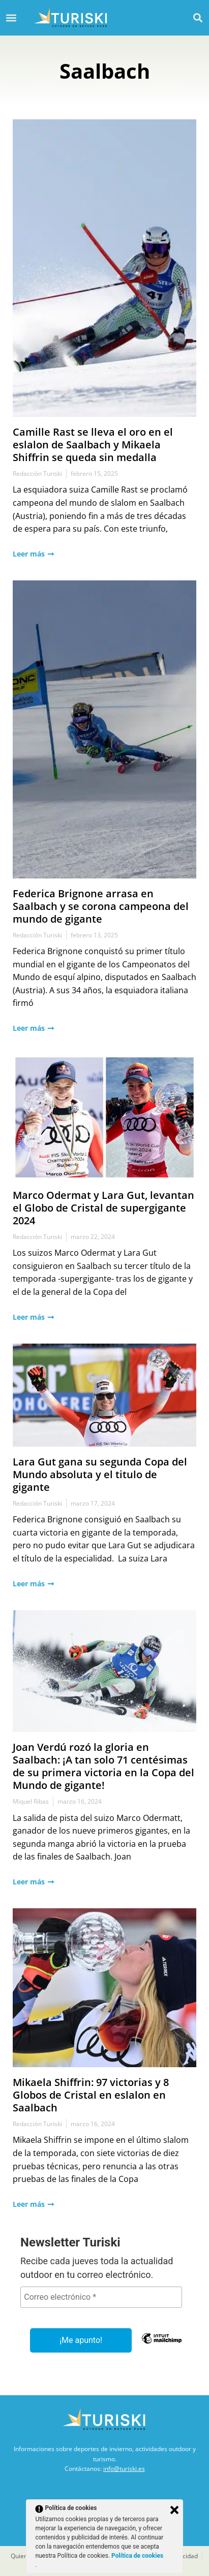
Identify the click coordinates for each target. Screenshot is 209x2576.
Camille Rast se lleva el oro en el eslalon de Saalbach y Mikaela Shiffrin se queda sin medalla (93, 444)
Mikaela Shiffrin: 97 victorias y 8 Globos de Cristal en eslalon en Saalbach (91, 2094)
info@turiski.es (124, 2468)
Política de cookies (137, 2555)
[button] (198, 17)
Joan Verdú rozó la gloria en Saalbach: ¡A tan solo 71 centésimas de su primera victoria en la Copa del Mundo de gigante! (103, 1766)
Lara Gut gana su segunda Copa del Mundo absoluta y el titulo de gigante (100, 1474)
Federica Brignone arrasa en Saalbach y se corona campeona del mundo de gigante (101, 906)
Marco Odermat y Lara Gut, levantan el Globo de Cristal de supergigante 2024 (103, 1207)
